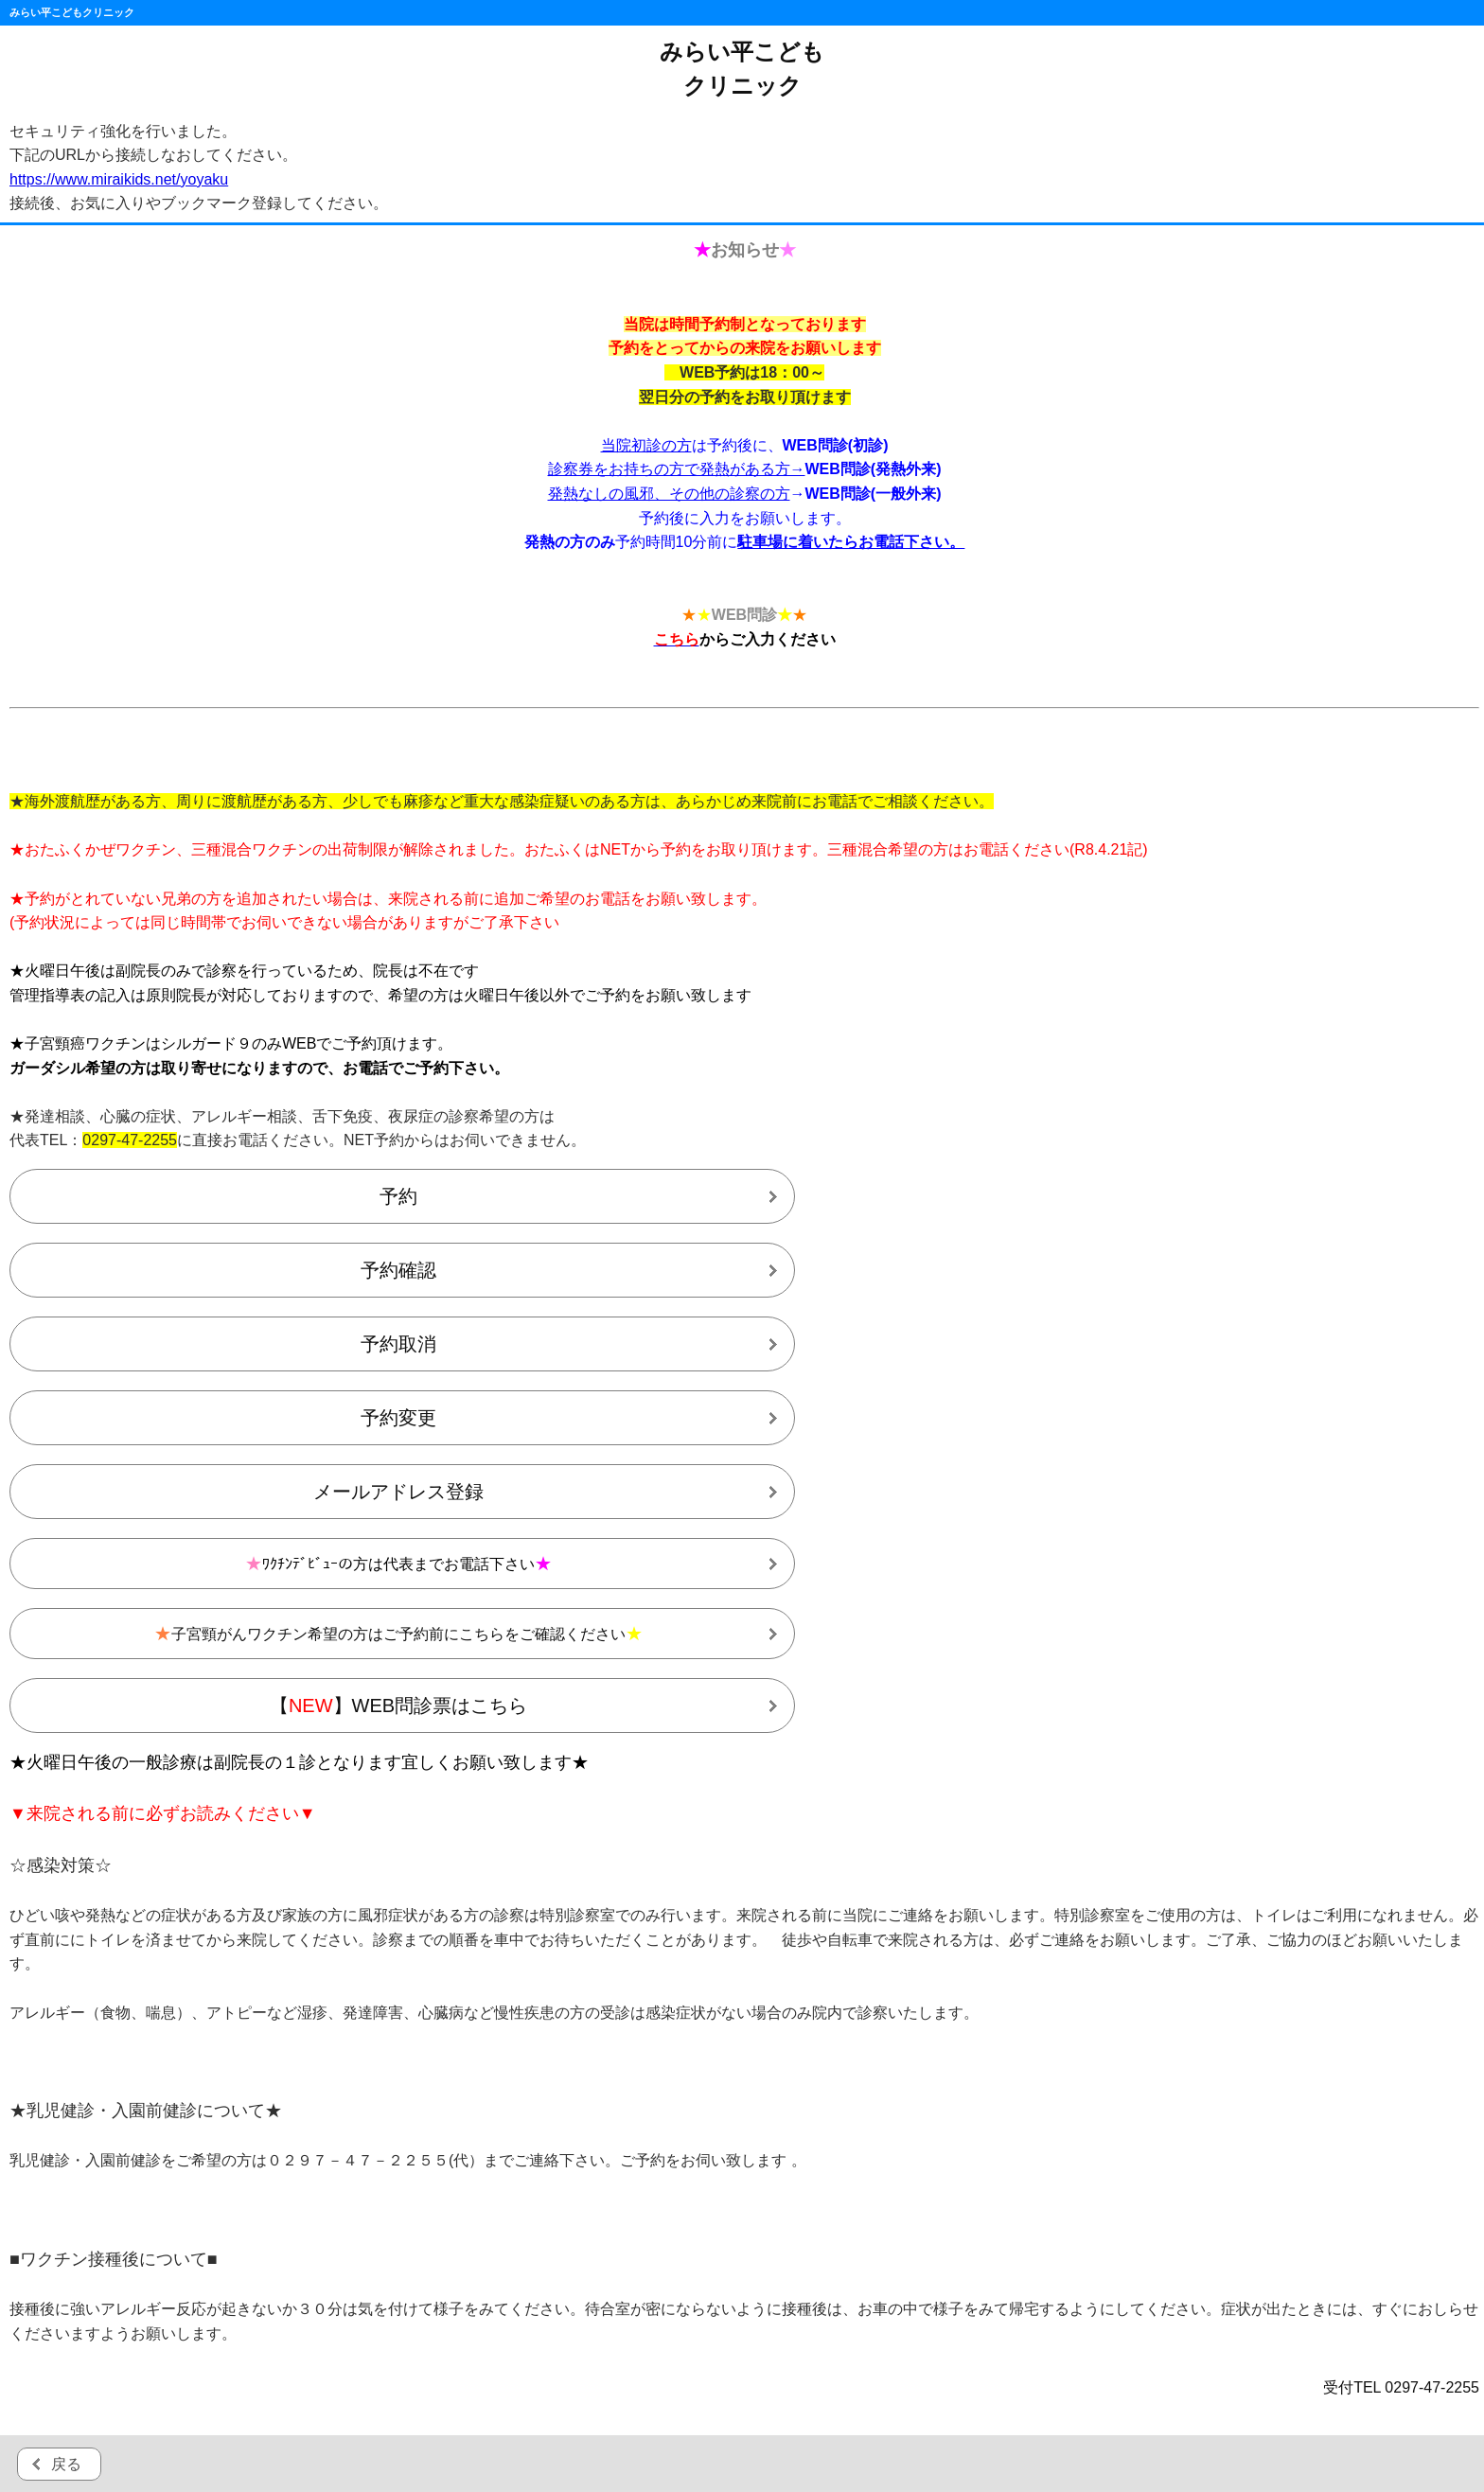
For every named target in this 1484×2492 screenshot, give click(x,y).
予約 (398, 1196)
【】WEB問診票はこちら (398, 1705)
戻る (66, 2464)
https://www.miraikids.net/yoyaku (118, 179)
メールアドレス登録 (398, 1491)
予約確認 (398, 1270)
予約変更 (398, 1417)
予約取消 (398, 1344)
